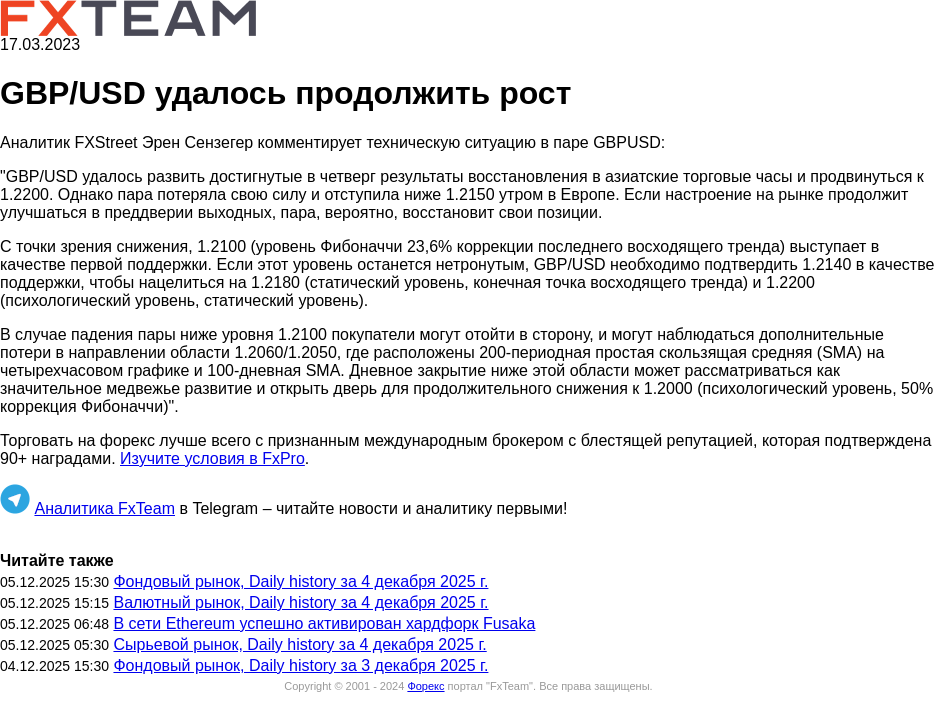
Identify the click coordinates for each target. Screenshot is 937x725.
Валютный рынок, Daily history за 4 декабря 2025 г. (300, 602)
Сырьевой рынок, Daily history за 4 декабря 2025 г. (299, 644)
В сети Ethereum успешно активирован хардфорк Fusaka (324, 623)
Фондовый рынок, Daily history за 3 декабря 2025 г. (300, 665)
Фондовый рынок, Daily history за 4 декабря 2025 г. (300, 581)
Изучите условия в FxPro (212, 458)
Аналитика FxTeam (104, 508)
